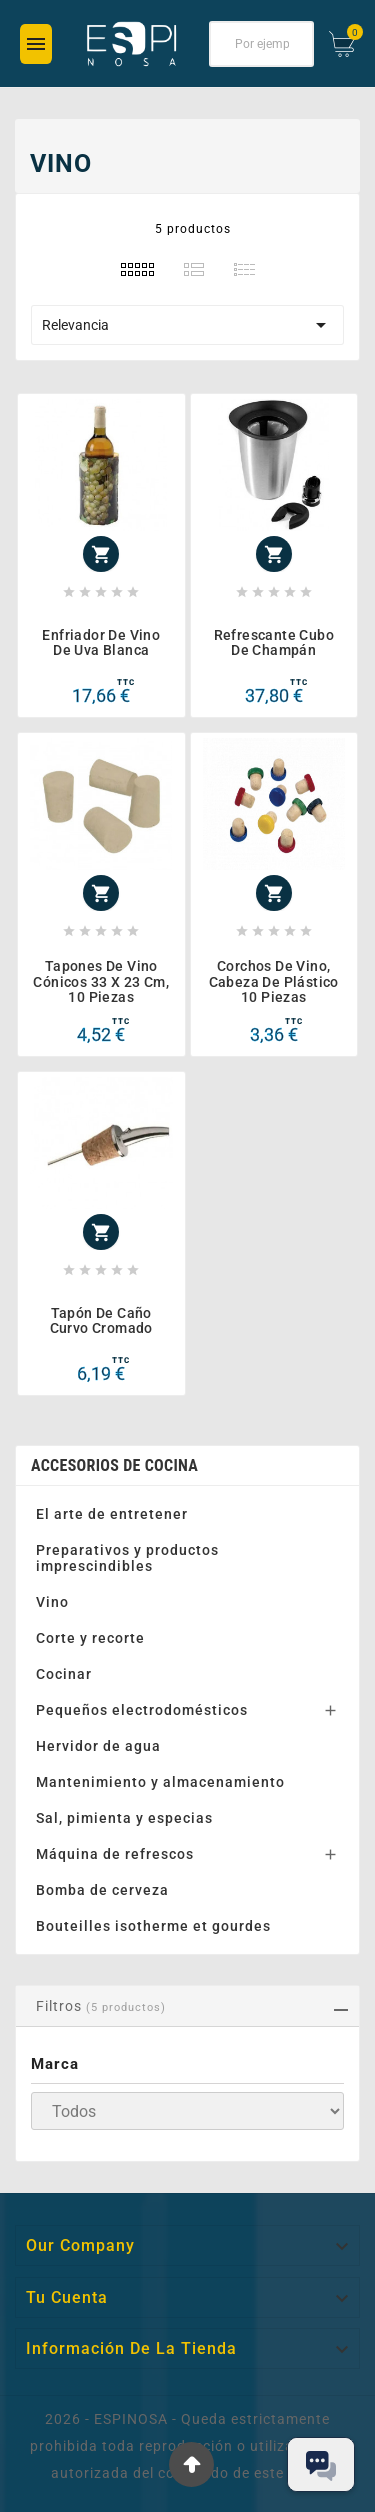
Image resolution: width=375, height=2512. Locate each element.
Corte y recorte (90, 1638)
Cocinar (64, 1674)
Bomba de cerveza (102, 1890)
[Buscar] (262, 44)
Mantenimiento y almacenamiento (160, 1782)
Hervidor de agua (98, 1746)
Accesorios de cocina (114, 1465)
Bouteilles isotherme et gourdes (153, 1926)
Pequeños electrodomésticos (142, 1710)
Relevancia (187, 325)
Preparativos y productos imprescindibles (127, 1558)
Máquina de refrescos (115, 1854)
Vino (52, 1602)
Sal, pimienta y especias (124, 1818)
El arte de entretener (112, 1514)
